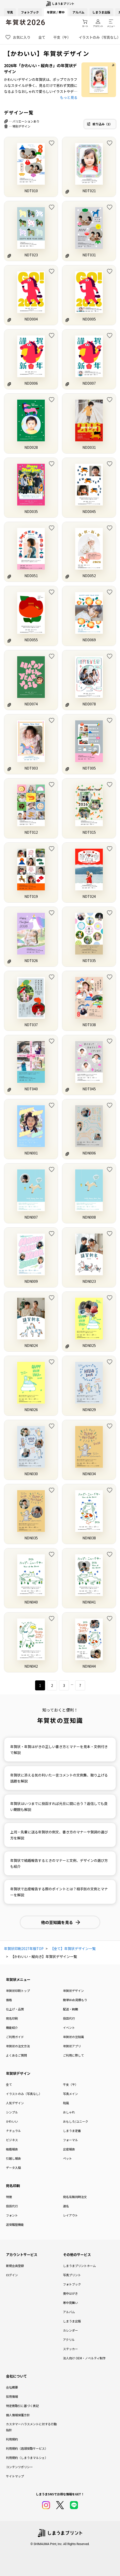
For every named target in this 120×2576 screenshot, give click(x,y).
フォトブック (30, 12)
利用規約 (12, 2439)
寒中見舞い (70, 2302)
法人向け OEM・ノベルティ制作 (84, 2358)
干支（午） (70, 2084)
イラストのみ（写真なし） (24, 2094)
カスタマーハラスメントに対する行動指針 (31, 2427)
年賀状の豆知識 (73, 2037)
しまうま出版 (101, 12)
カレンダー (70, 2330)
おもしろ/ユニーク (75, 2121)
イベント (69, 2027)
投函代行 (69, 2018)
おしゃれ (69, 2112)
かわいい (12, 2121)
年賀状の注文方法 (18, 2046)
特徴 (9, 2197)
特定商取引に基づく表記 (22, 2406)
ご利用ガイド (15, 2037)
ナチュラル (13, 2130)
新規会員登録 (15, 2265)
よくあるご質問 (16, 2055)
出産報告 (69, 2149)
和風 (66, 2103)
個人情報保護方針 (18, 2415)
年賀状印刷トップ (18, 1990)
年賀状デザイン (73, 1990)
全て (9, 2084)
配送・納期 (70, 2009)
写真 (10, 12)
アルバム (78, 12)
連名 (66, 2206)
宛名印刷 (12, 2018)
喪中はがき (70, 2293)
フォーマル (70, 2140)
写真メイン (70, 2094)
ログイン (12, 2275)
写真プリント (72, 2275)
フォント (12, 2215)
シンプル (12, 2112)
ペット (67, 2158)
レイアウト (70, 2215)
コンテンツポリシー (19, 2467)
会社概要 (12, 2387)
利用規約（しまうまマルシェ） (27, 2457)
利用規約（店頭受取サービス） (27, 2448)
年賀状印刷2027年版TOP (24, 1948)
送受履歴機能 (15, 2224)
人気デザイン (15, 2103)
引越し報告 (13, 2158)
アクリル (69, 2339)
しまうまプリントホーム (79, 2265)
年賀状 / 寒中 (55, 12)
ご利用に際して (73, 2055)
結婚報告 (12, 2149)
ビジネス (12, 2140)
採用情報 (12, 2396)
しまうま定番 (72, 2130)
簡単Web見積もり (75, 2000)
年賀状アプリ (72, 2046)
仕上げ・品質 (15, 2009)
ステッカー (70, 2349)
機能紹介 (12, 2027)
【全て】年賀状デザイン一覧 (73, 1948)
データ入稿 (13, 2167)
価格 (9, 2000)
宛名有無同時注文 (75, 2197)
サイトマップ (15, 2476)
